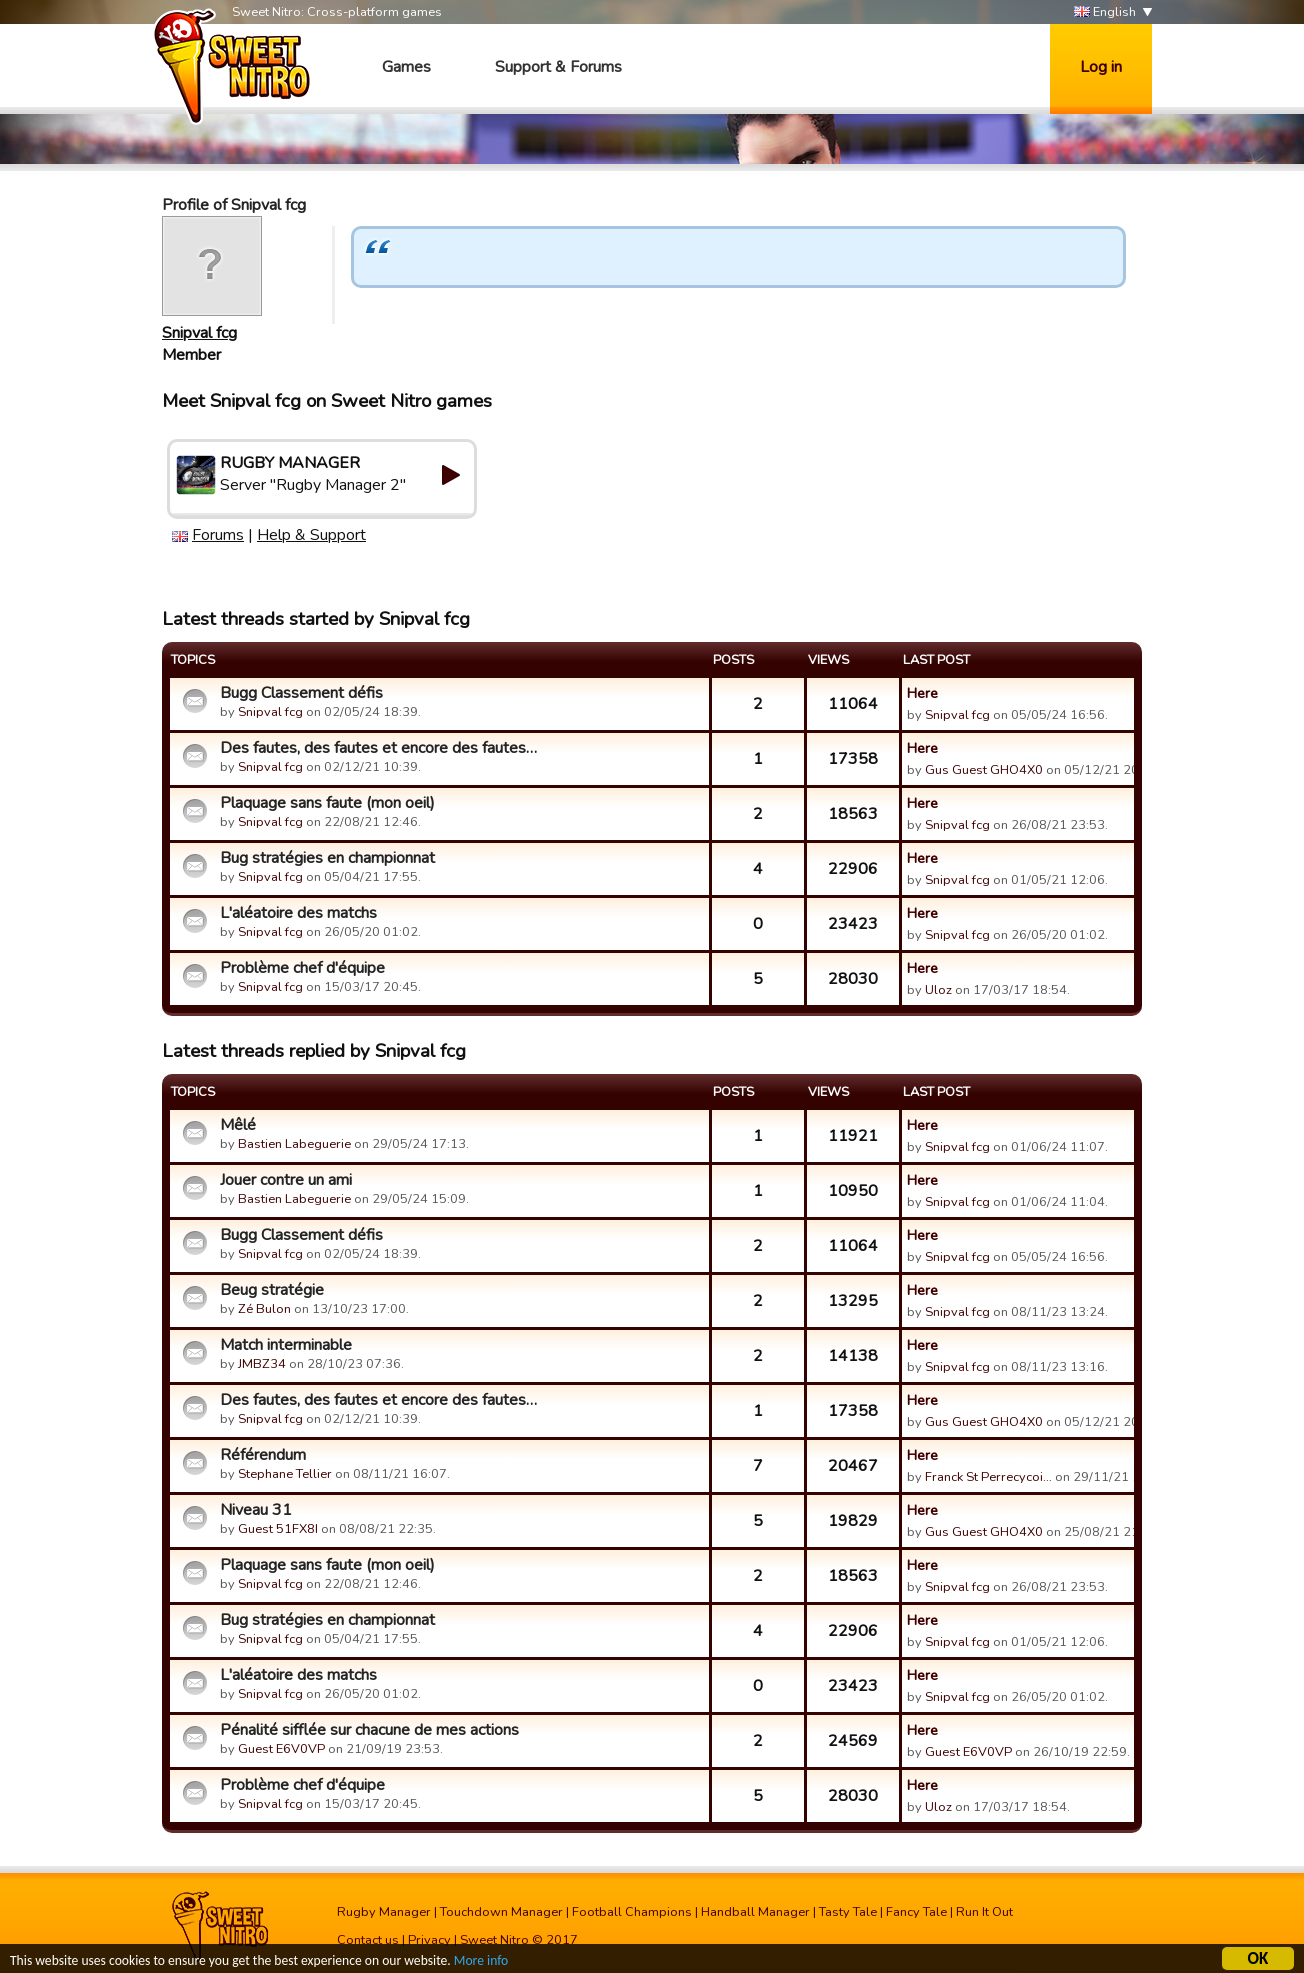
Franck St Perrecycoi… (988, 1477)
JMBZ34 (262, 1364)
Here (922, 693)
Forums (218, 535)
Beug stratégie (272, 1290)
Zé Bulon (264, 1309)
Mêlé (238, 1125)
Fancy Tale (916, 1912)
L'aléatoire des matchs (298, 913)
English (1105, 12)
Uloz (938, 990)
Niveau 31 (256, 1510)
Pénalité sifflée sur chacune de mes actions (369, 1730)
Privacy (429, 1940)
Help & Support (311, 535)
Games (406, 67)
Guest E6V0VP (281, 1749)
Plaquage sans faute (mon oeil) (327, 803)
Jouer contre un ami (286, 1180)
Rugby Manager (384, 1912)
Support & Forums (558, 67)
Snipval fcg (199, 333)
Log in (1101, 67)
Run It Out (984, 1912)
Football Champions (632, 1912)
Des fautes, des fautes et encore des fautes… (378, 748)
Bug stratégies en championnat (327, 858)
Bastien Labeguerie (294, 1144)
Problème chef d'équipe (302, 968)
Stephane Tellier (285, 1474)
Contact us (368, 1940)
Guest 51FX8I (278, 1529)
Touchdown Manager (501, 1912)
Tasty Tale (848, 1912)
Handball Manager (755, 1912)
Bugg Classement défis (301, 693)
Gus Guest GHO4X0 (984, 770)
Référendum (263, 1455)
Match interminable (286, 1345)
